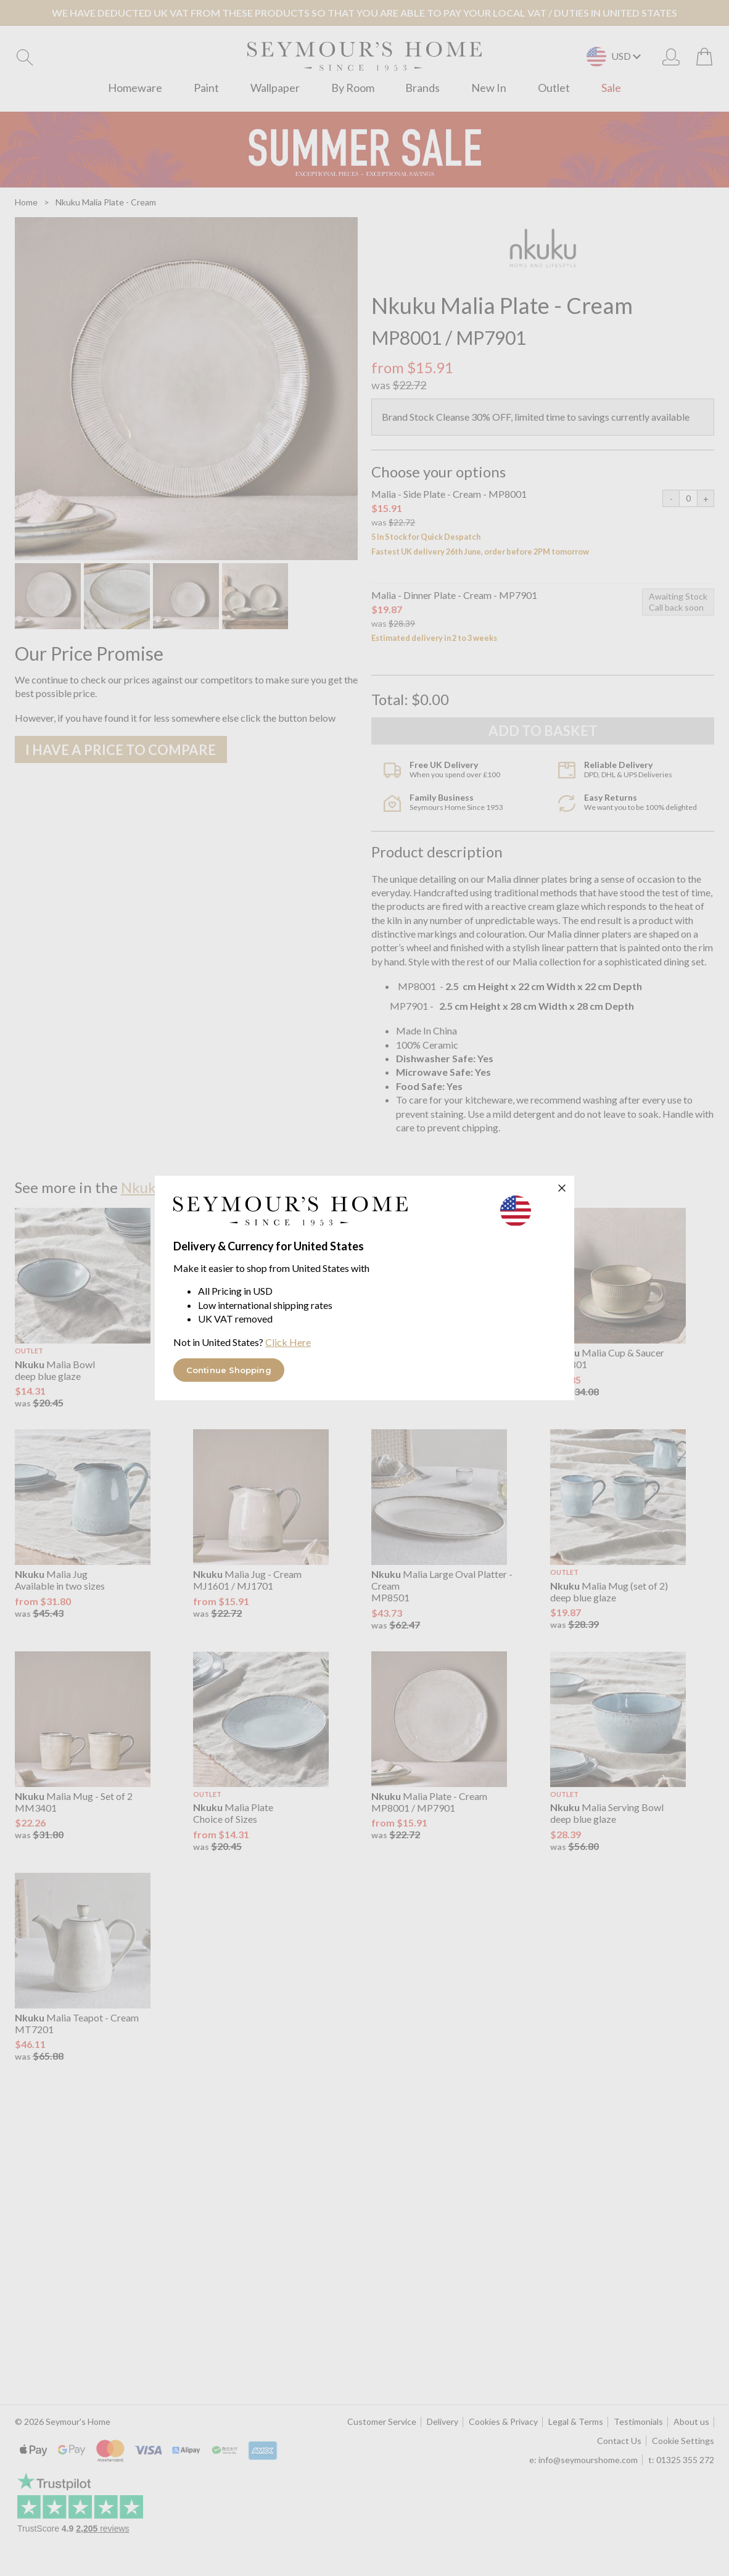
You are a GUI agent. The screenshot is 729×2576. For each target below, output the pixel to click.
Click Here (288, 1342)
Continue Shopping (228, 1370)
